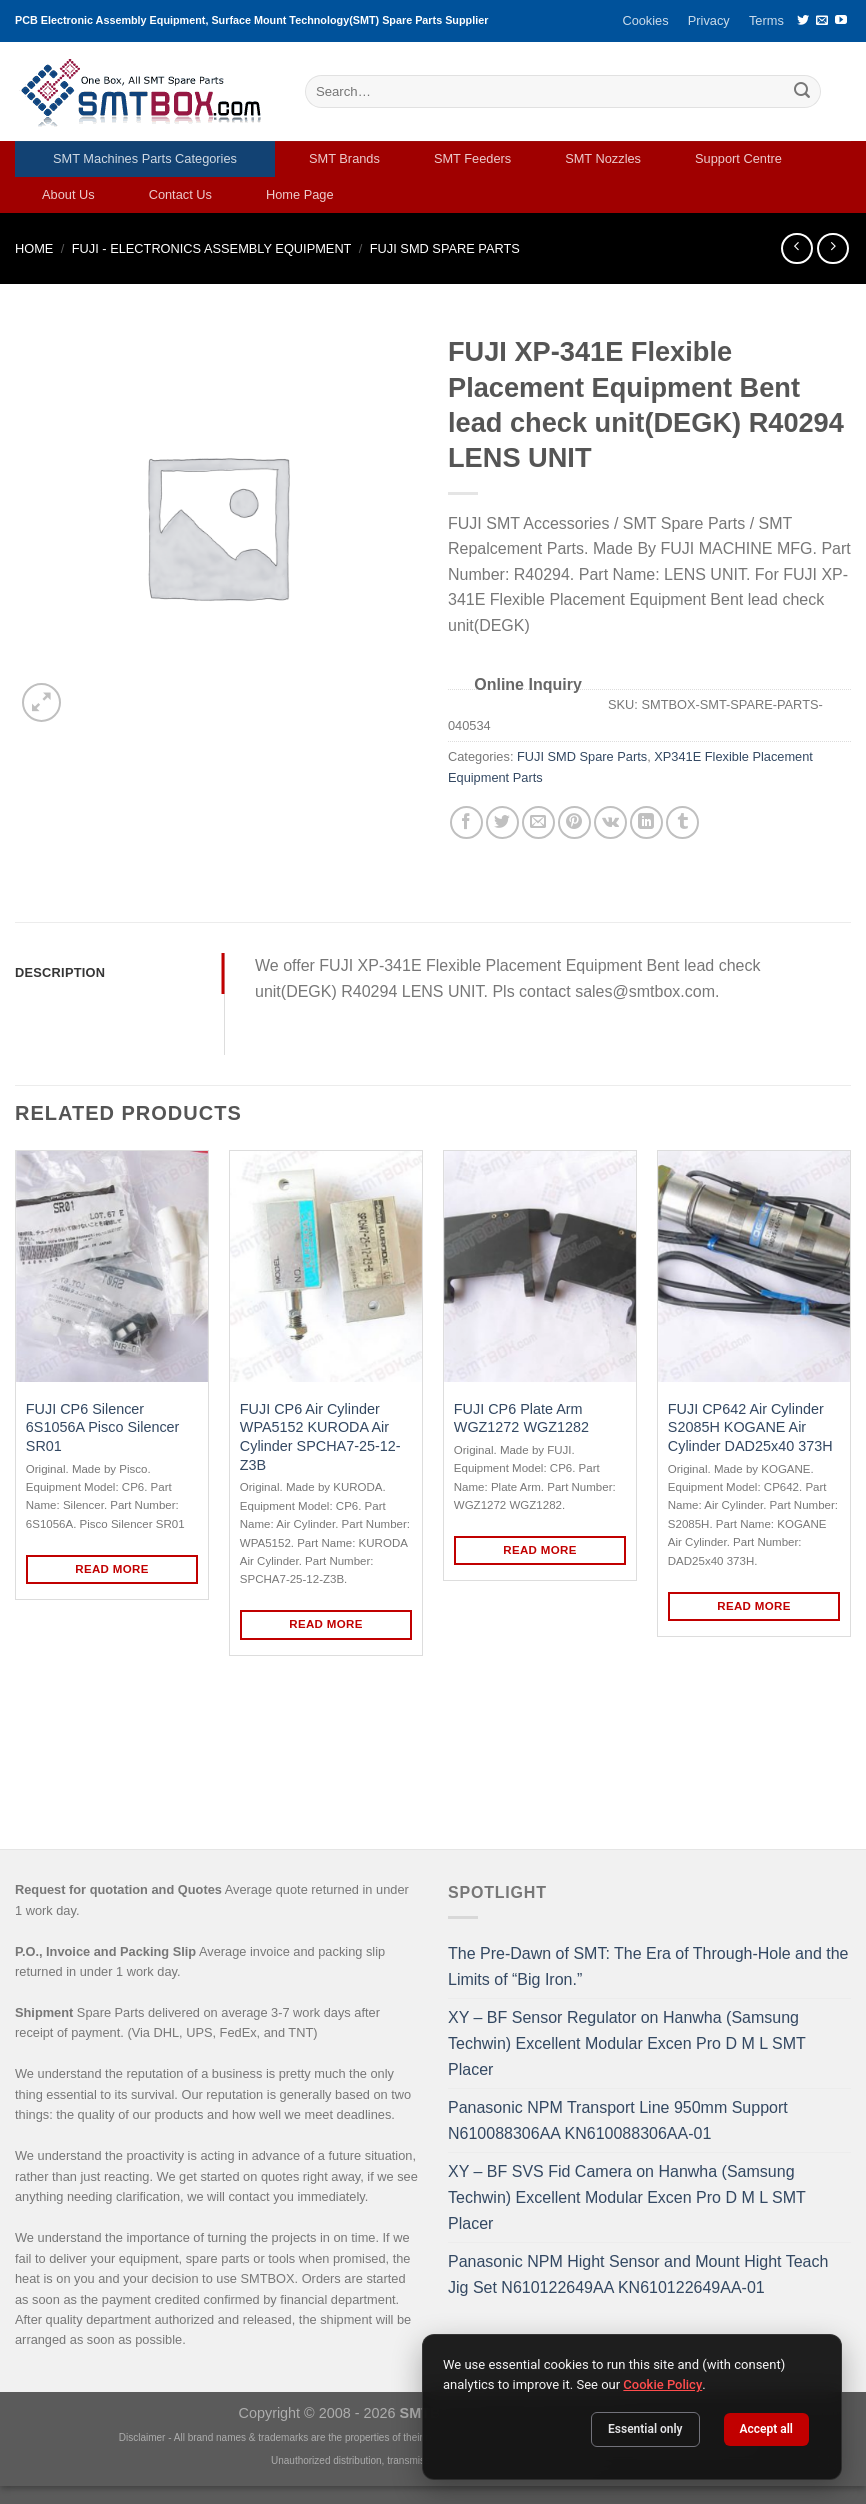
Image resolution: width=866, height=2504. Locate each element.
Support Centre (738, 158)
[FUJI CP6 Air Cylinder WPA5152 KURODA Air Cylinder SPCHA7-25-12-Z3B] (326, 1266)
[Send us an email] (822, 21)
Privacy (709, 20)
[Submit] (802, 92)
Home (34, 248)
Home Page (300, 194)
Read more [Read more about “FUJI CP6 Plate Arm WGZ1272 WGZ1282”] (540, 1550)
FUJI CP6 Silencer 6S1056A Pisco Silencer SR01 (103, 1427)
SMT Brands (344, 158)
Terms (766, 20)
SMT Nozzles (603, 158)
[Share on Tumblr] (682, 822)
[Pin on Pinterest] (574, 822)
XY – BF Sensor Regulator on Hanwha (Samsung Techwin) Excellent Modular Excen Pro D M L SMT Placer (626, 2043)
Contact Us (180, 194)
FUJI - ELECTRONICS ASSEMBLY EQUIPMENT (212, 248)
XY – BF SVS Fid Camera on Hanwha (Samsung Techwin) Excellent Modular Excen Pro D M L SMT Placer (626, 2197)
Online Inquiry (528, 684)
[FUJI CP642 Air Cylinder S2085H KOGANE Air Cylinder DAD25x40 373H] (754, 1266)
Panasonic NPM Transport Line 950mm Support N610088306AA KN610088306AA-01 (618, 2120)
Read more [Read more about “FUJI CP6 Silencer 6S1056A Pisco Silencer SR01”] (112, 1569)
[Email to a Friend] (538, 822)
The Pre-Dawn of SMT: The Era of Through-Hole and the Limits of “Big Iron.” (648, 1966)
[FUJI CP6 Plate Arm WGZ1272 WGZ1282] (540, 1266)
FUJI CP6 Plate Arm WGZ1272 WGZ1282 (521, 1418)
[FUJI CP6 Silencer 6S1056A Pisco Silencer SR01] (112, 1266)
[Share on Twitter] (502, 822)
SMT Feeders (472, 158)
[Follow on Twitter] (803, 21)
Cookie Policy (662, 2384)
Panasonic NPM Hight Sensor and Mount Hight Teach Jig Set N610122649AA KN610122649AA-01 (638, 2274)
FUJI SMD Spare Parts (445, 248)
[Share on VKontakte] (610, 822)
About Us (68, 194)
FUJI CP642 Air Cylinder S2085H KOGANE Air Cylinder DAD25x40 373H (750, 1427)
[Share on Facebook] (466, 822)
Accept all (766, 2429)
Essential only (645, 2429)
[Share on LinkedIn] (646, 822)
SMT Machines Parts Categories (145, 158)
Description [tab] (60, 972)
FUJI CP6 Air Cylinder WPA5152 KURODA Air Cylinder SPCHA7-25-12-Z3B (320, 1437)
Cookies (645, 20)
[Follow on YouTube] (841, 21)
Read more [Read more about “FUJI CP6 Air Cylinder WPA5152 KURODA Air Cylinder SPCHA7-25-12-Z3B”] (326, 1624)
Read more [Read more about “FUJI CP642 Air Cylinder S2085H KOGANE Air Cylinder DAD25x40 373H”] (754, 1606)
